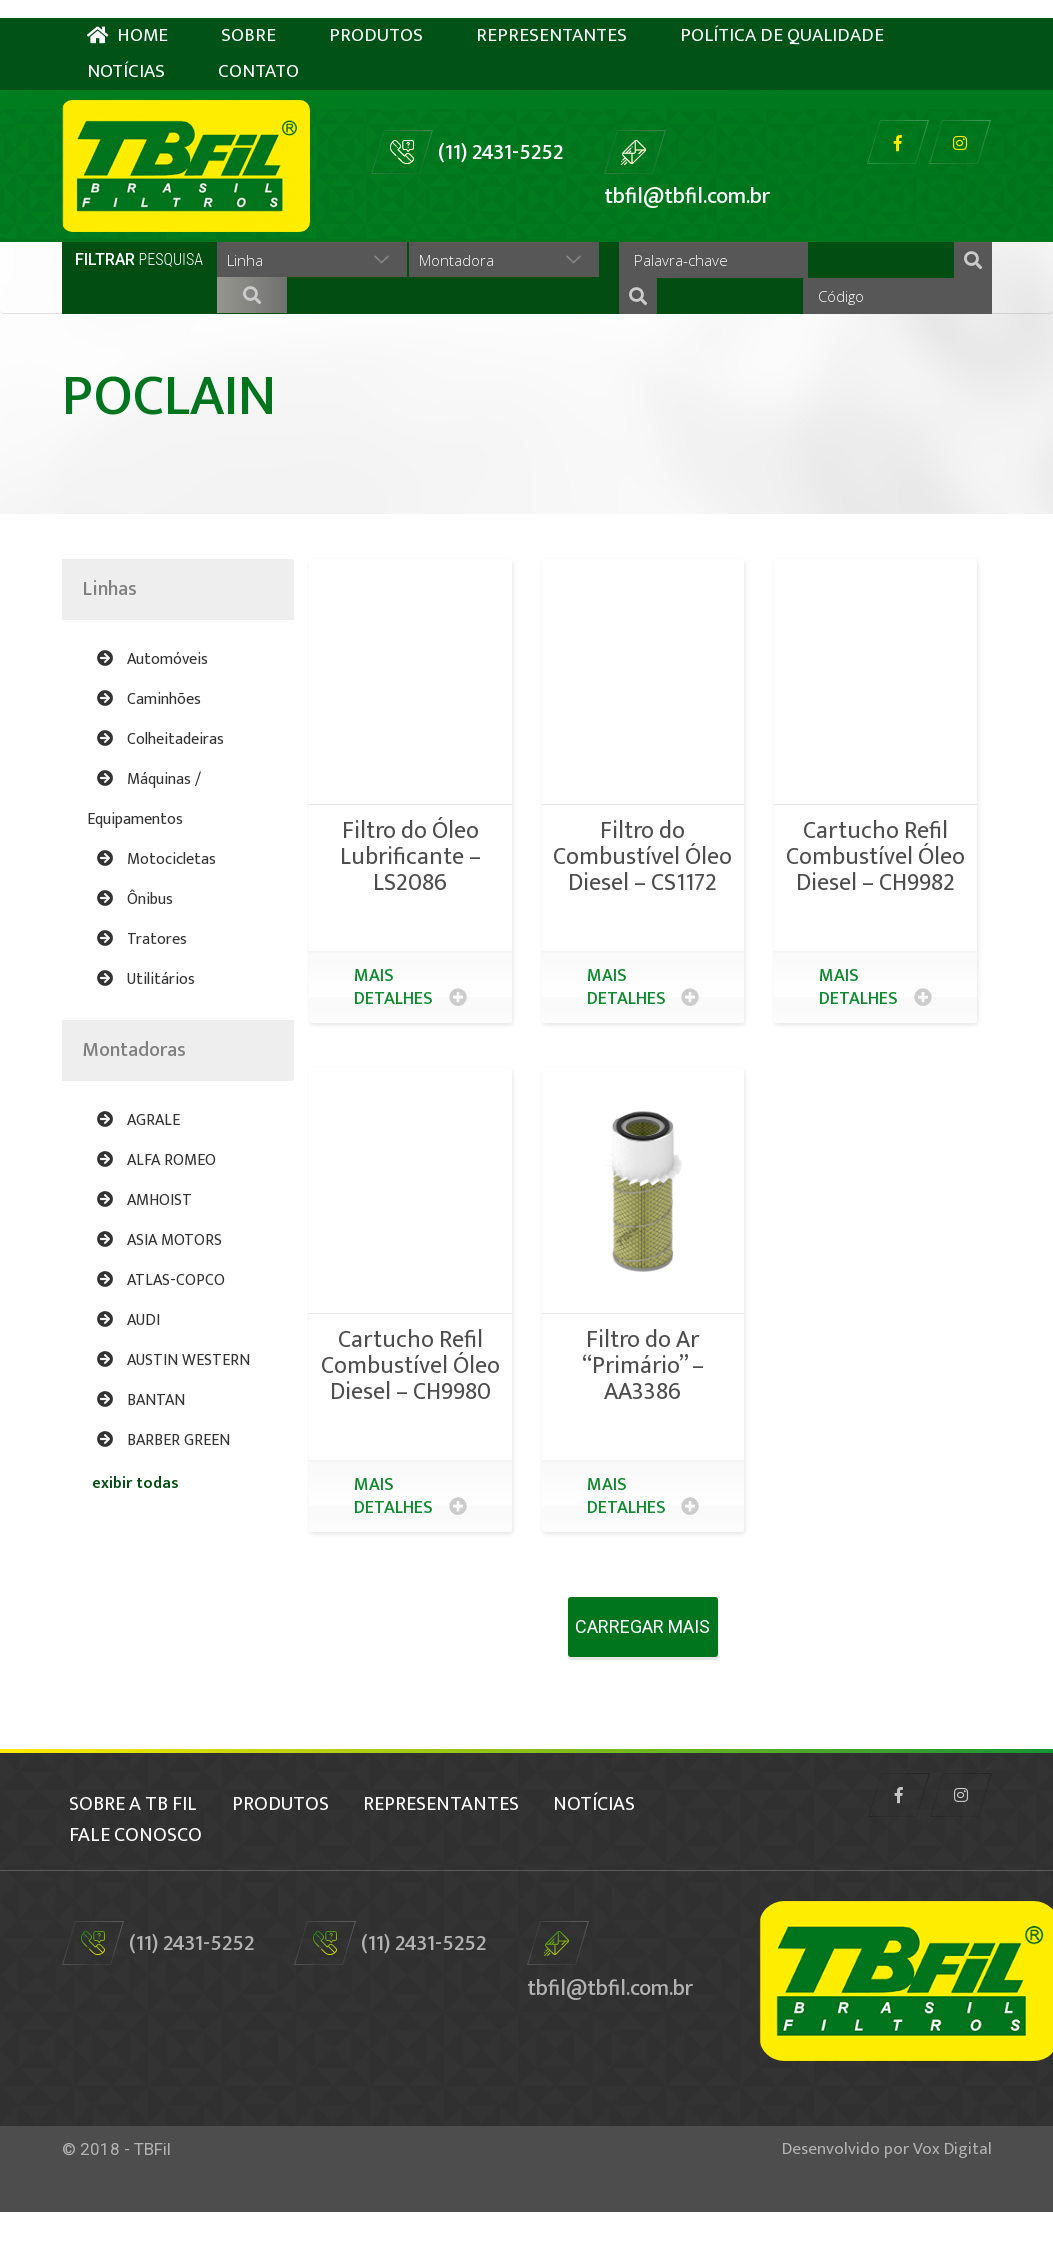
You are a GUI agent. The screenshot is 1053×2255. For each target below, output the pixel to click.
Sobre (248, 17)
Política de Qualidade (782, 17)
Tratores (142, 997)
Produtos (376, 17)
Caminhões (149, 757)
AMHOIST (144, 1258)
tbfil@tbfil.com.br (687, 178)
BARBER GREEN (163, 1498)
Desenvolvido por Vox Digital (887, 2192)
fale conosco (270, 1880)
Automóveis (152, 717)
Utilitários (146, 1037)
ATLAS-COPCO (161, 1338)
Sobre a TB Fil (126, 1854)
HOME (127, 17)
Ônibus (135, 957)
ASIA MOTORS (159, 1298)
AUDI (128, 1378)
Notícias (126, 53)
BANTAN (141, 1458)
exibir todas (135, 1542)
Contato (258, 53)
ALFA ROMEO (156, 1218)
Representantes (551, 17)
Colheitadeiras (160, 797)
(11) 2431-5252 (500, 134)
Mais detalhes (410, 1045)
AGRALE (138, 1178)
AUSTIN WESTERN (173, 1418)
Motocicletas (156, 917)
